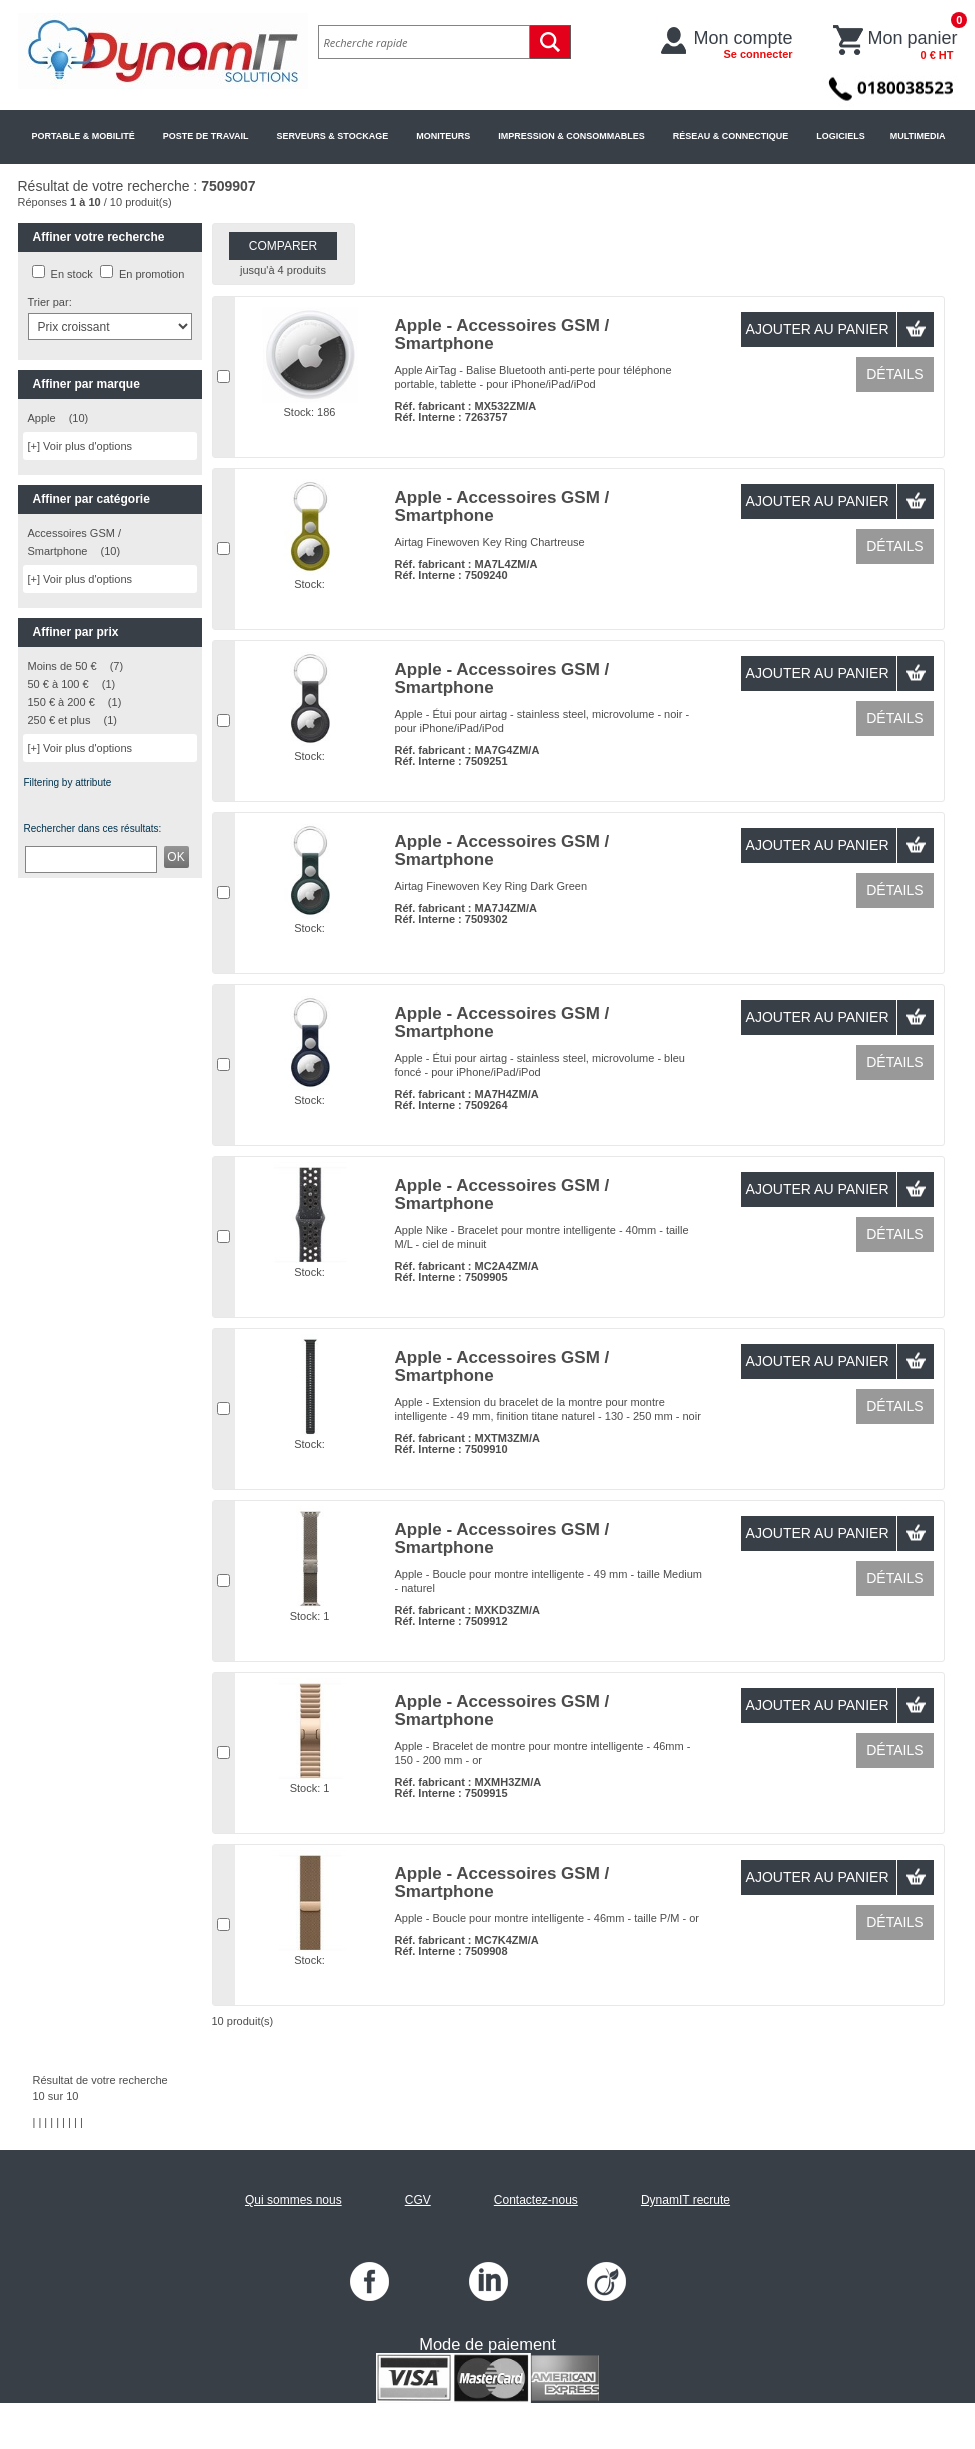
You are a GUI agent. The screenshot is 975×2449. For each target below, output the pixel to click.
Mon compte (743, 44)
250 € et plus (59, 720)
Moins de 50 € (62, 666)
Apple (42, 418)
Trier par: (50, 302)
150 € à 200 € (61, 702)
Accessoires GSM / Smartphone (75, 542)
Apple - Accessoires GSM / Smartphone (502, 334)
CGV (418, 2200)
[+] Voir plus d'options (80, 446)
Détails (894, 374)
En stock (72, 274)
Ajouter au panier (817, 329)
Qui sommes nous (293, 2200)
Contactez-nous (536, 2200)
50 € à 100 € (58, 684)
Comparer (283, 246)
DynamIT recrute (685, 2200)
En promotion (151, 274)
